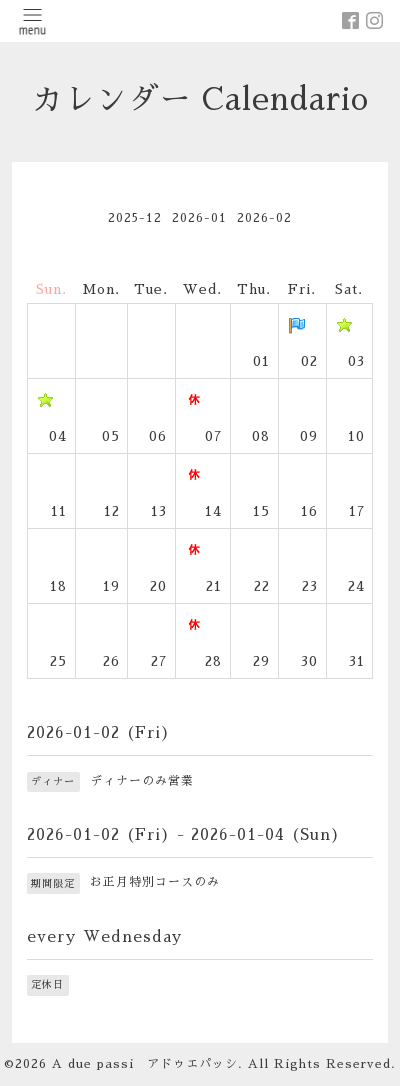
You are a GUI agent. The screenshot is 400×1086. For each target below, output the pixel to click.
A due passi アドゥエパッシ (145, 1064)
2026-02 (264, 218)
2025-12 (135, 218)
